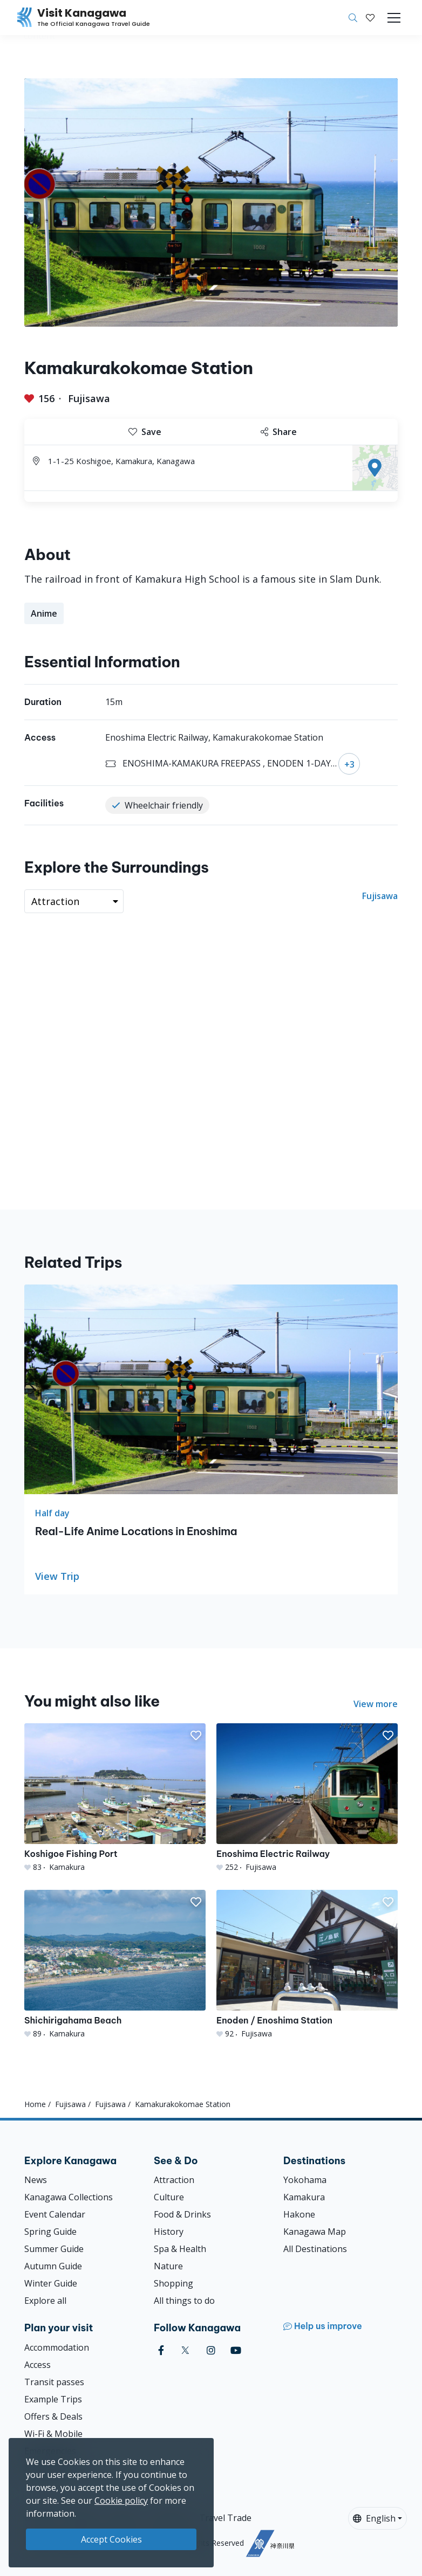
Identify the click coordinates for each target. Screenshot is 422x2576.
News (35, 2180)
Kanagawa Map (314, 2231)
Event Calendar (54, 2214)
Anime (44, 613)
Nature (168, 2266)
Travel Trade (225, 2518)
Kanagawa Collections (68, 2197)
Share (279, 431)
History (168, 2231)
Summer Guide (54, 2249)
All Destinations (315, 2249)
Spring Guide (50, 2231)
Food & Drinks (182, 2214)
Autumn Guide (53, 2266)
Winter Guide (50, 2283)
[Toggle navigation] (394, 18)
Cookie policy (121, 2500)
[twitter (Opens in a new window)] (185, 2350)
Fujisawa (89, 398)
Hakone (299, 2214)
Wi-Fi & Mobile (53, 2434)
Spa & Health (180, 2249)
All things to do (184, 2300)
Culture (169, 2197)
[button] (370, 17)
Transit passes (54, 2382)
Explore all (45, 2300)
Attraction (174, 2180)
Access (37, 2365)
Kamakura (304, 2197)
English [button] (374, 2518)
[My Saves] (370, 18)
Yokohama (304, 2180)
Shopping (173, 2283)
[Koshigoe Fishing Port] (115, 1798)
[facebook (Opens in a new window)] (161, 2350)
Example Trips (53, 2399)
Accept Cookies (111, 2539)
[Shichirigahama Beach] (115, 1964)
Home (35, 2104)
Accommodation (56, 2347)
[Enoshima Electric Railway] (307, 1798)
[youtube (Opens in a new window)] (236, 2350)
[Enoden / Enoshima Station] (307, 1964)
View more (375, 1704)
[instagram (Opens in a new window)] (211, 2350)
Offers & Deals (53, 2416)
